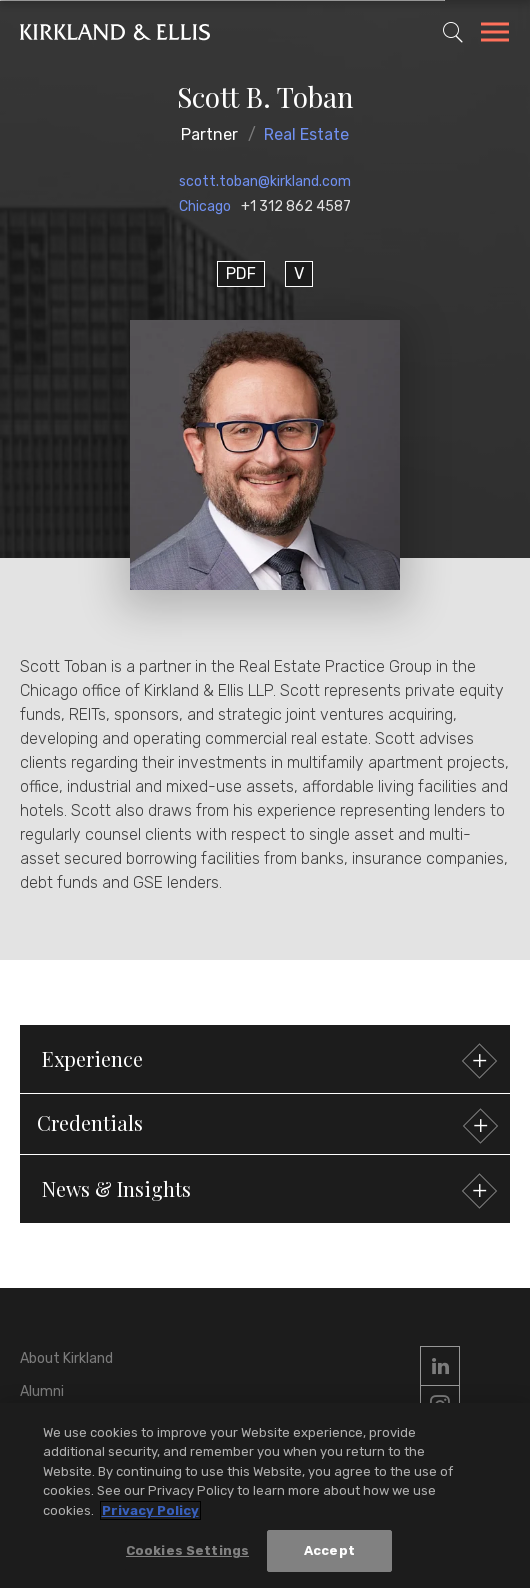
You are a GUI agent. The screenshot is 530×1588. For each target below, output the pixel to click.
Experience (267, 1061)
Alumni (42, 1391)
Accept (329, 1550)
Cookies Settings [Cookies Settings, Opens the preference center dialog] (187, 1550)
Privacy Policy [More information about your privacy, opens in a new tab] (150, 1510)
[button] (265, 1124)
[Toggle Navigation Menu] (495, 35)
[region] (265, 1495)
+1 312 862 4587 (296, 206)
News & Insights (267, 1191)
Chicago (205, 206)
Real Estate (306, 134)
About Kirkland (66, 1358)
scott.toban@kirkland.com (265, 181)
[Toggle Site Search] (453, 32)
